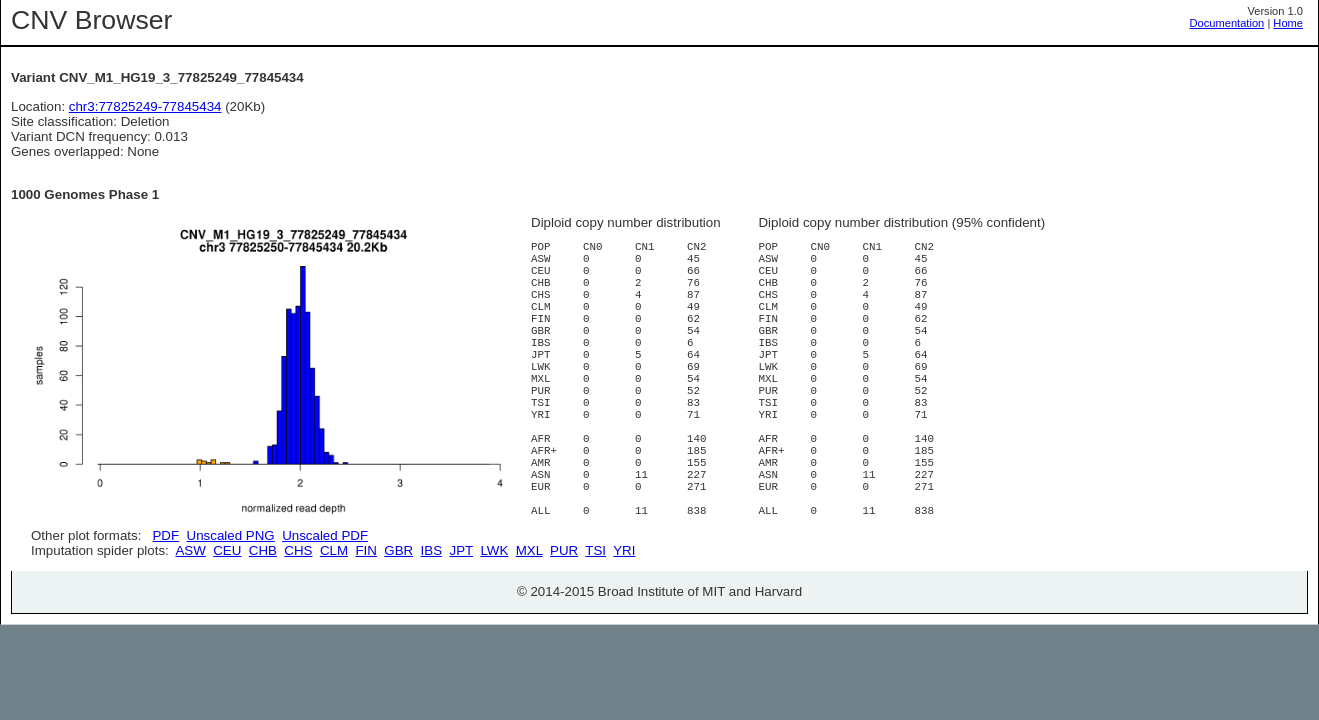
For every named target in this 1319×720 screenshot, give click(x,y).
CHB (263, 621)
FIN (365, 621)
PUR (564, 621)
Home (1288, 23)
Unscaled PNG (231, 535)
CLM (334, 621)
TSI (595, 621)
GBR (398, 621)
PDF (165, 535)
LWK (494, 621)
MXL (529, 621)
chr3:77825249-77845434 (145, 106)
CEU (227, 621)
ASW (190, 621)
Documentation (1227, 23)
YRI (624, 621)
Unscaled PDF (325, 535)
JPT (461, 621)
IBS (431, 621)
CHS (298, 621)
